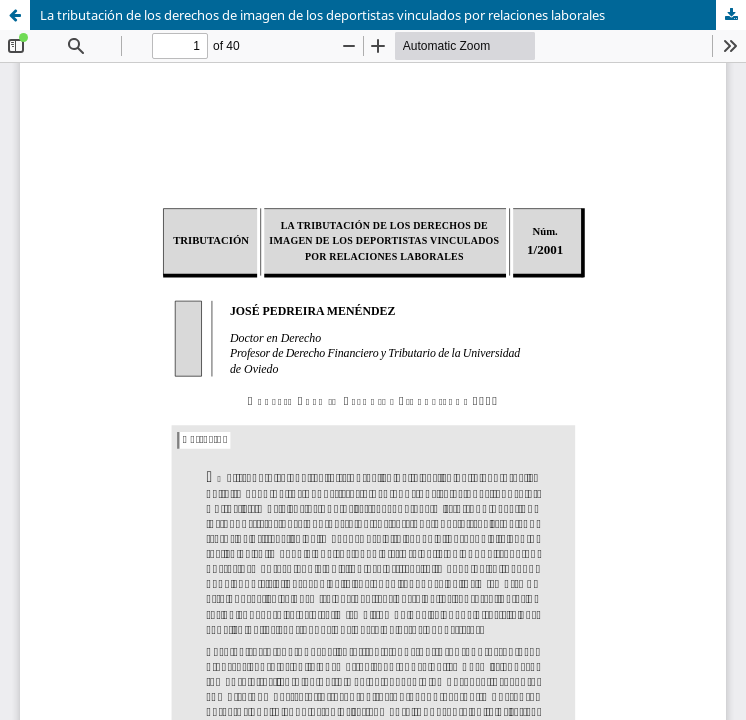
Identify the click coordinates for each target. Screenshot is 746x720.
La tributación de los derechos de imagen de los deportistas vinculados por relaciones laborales (322, 15)
